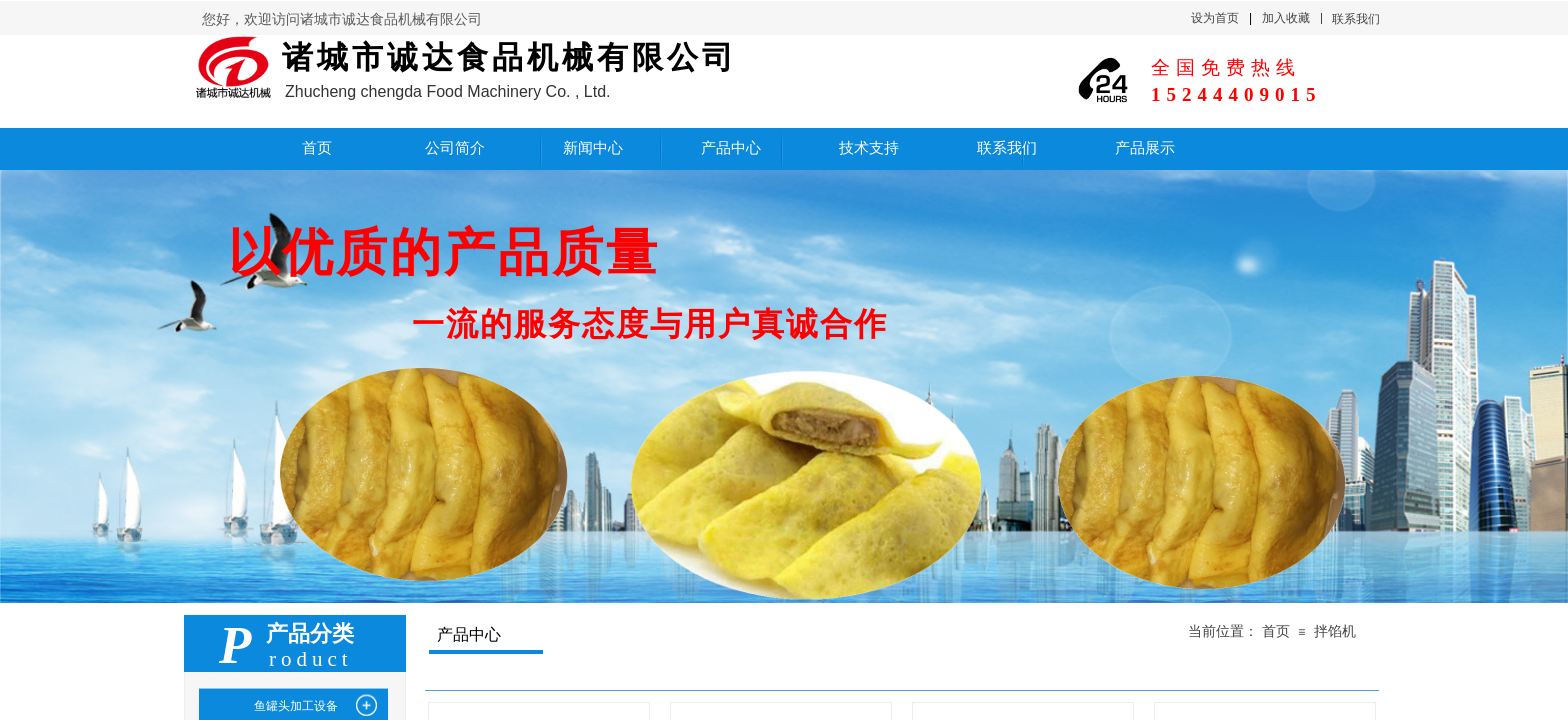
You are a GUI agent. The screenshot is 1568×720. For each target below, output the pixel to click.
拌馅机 (1335, 631)
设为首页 (1215, 18)
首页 (1276, 631)
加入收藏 (1286, 18)
